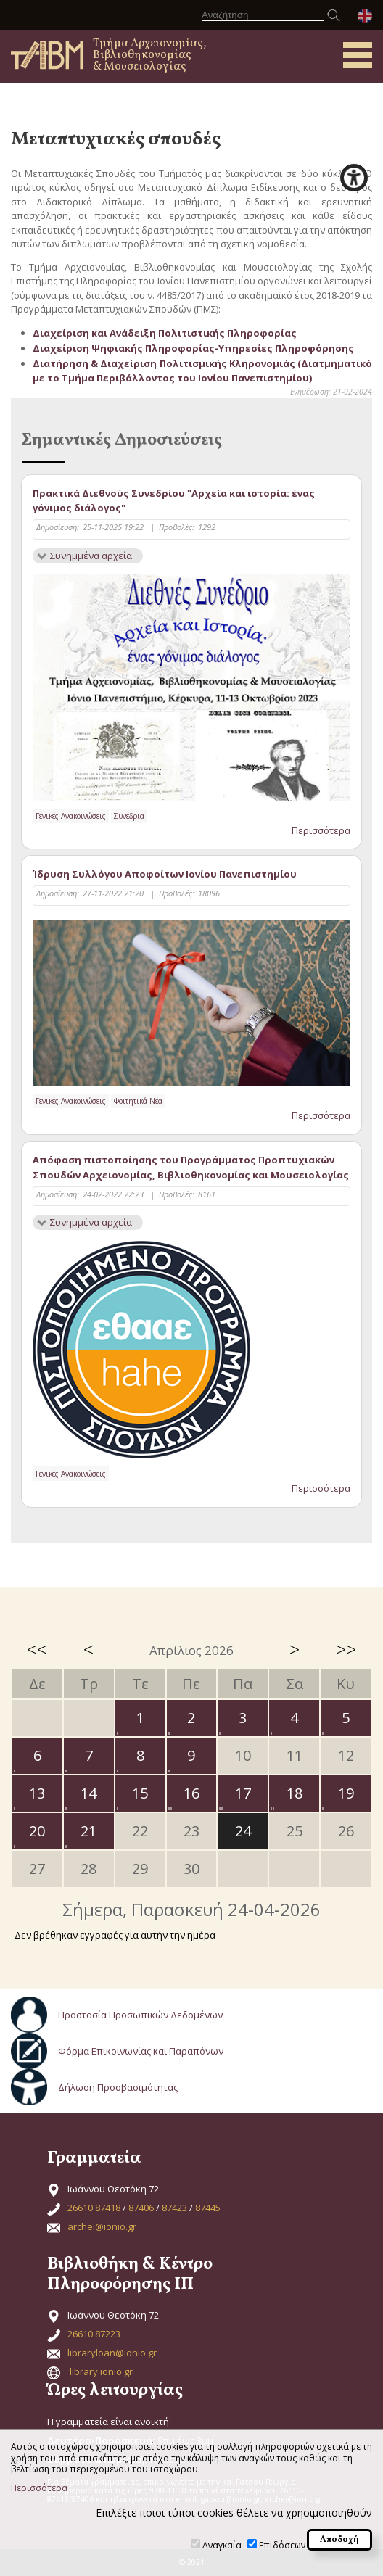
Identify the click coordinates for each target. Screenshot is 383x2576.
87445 (208, 2207)
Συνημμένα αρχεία (91, 555)
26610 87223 (93, 2333)
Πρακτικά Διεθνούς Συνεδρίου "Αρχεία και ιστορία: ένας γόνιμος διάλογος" (174, 501)
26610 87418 (93, 2207)
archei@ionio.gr (101, 2226)
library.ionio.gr (101, 2371)
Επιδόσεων (282, 2545)
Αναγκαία (222, 2545)
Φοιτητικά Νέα (138, 1101)
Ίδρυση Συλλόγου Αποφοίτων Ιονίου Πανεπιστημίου (165, 873)
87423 (174, 2207)
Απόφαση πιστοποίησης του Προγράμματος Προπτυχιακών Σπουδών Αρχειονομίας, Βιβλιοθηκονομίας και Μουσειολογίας (191, 1167)
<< (37, 1649)
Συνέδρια (129, 816)
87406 (141, 2207)
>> (346, 1649)
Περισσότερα (321, 830)
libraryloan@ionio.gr (112, 2352)
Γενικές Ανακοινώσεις (71, 816)
